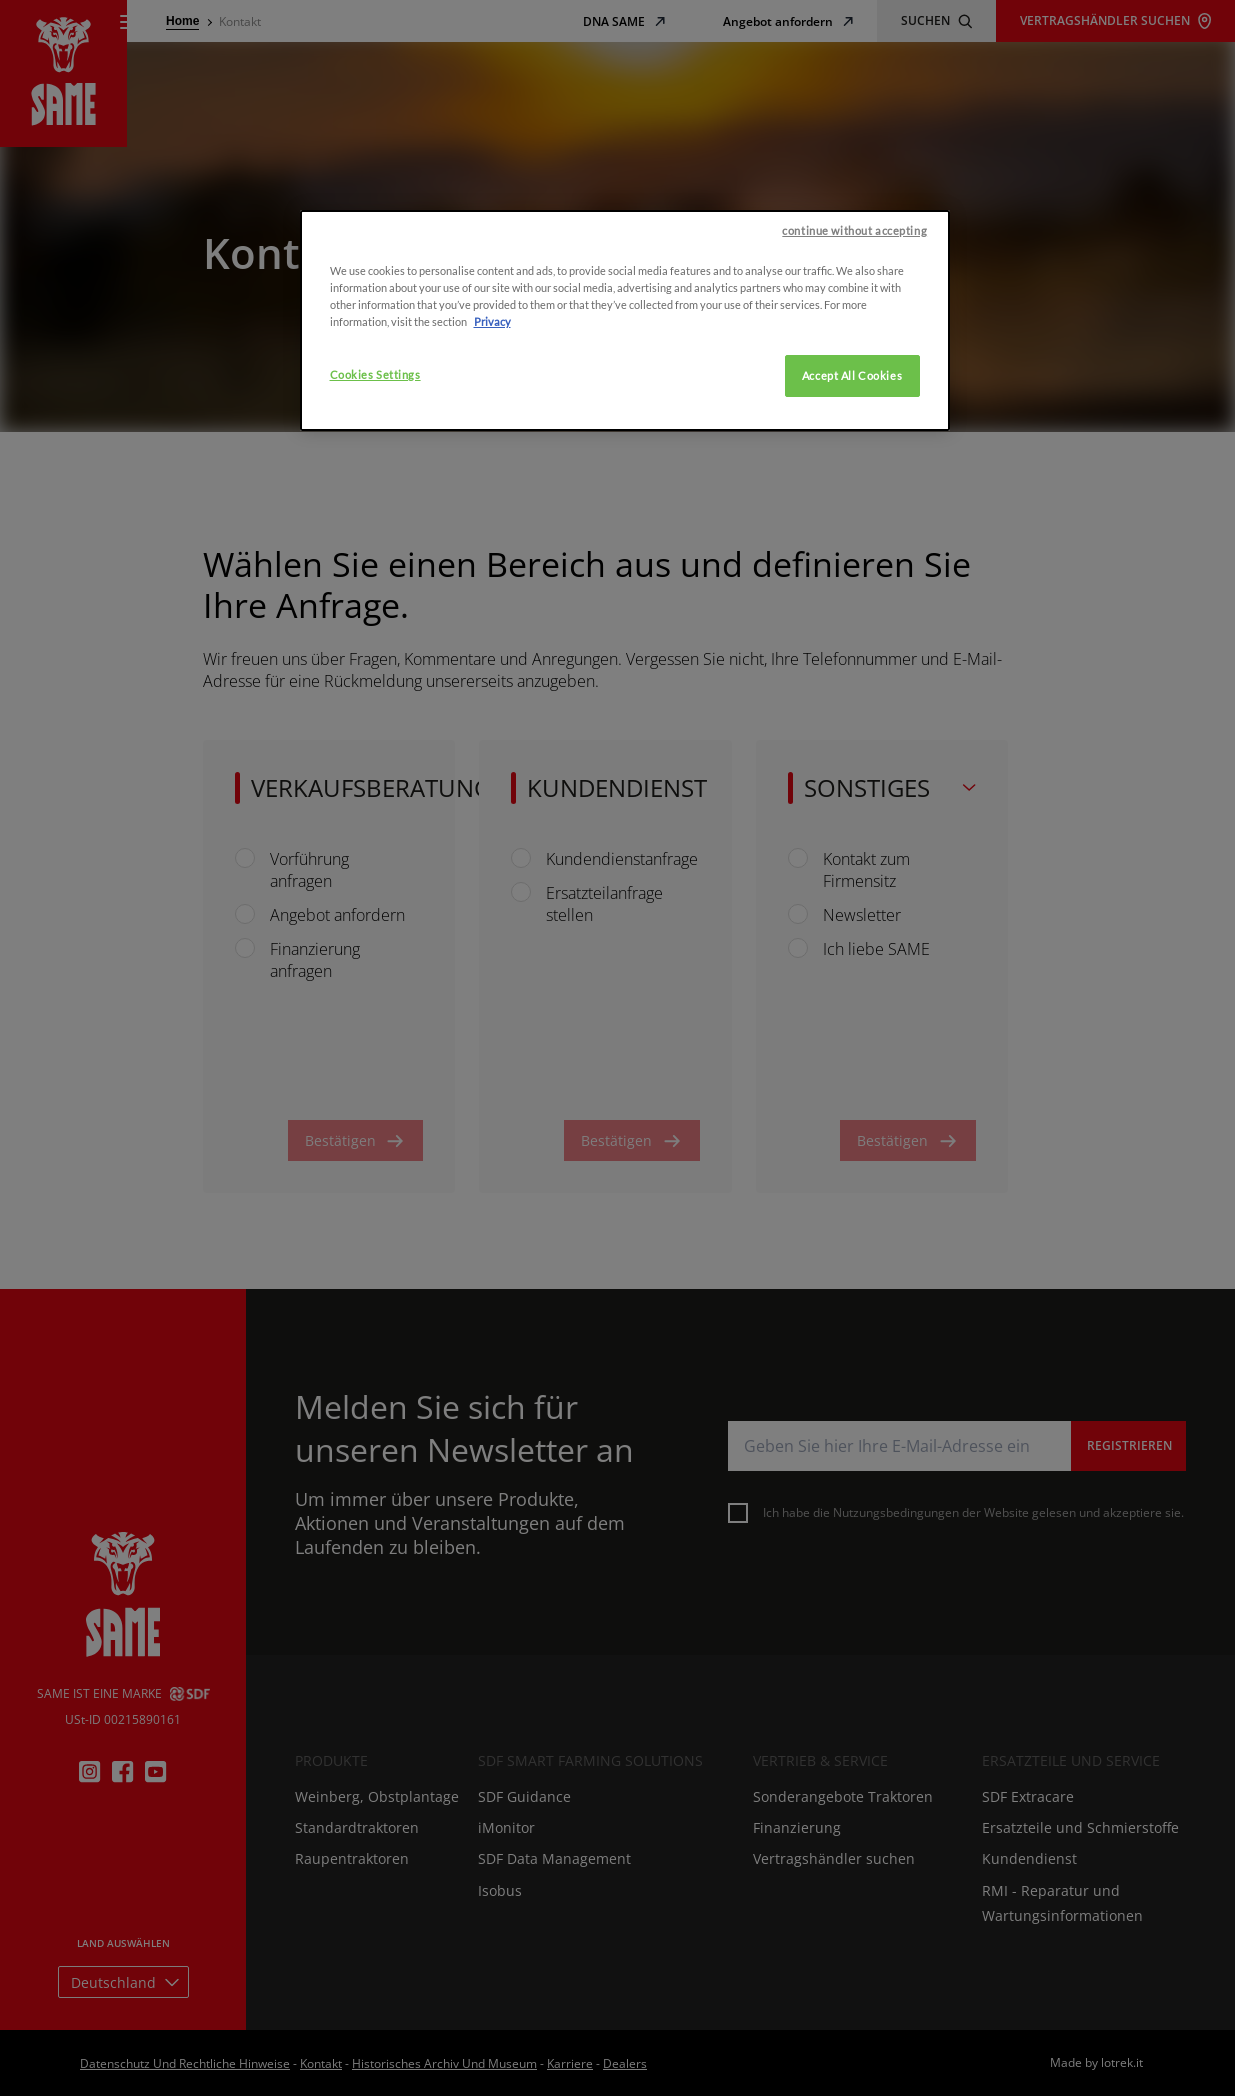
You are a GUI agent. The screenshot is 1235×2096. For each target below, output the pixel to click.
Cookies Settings (375, 528)
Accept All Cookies (852, 529)
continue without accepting (854, 384)
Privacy (492, 475)
